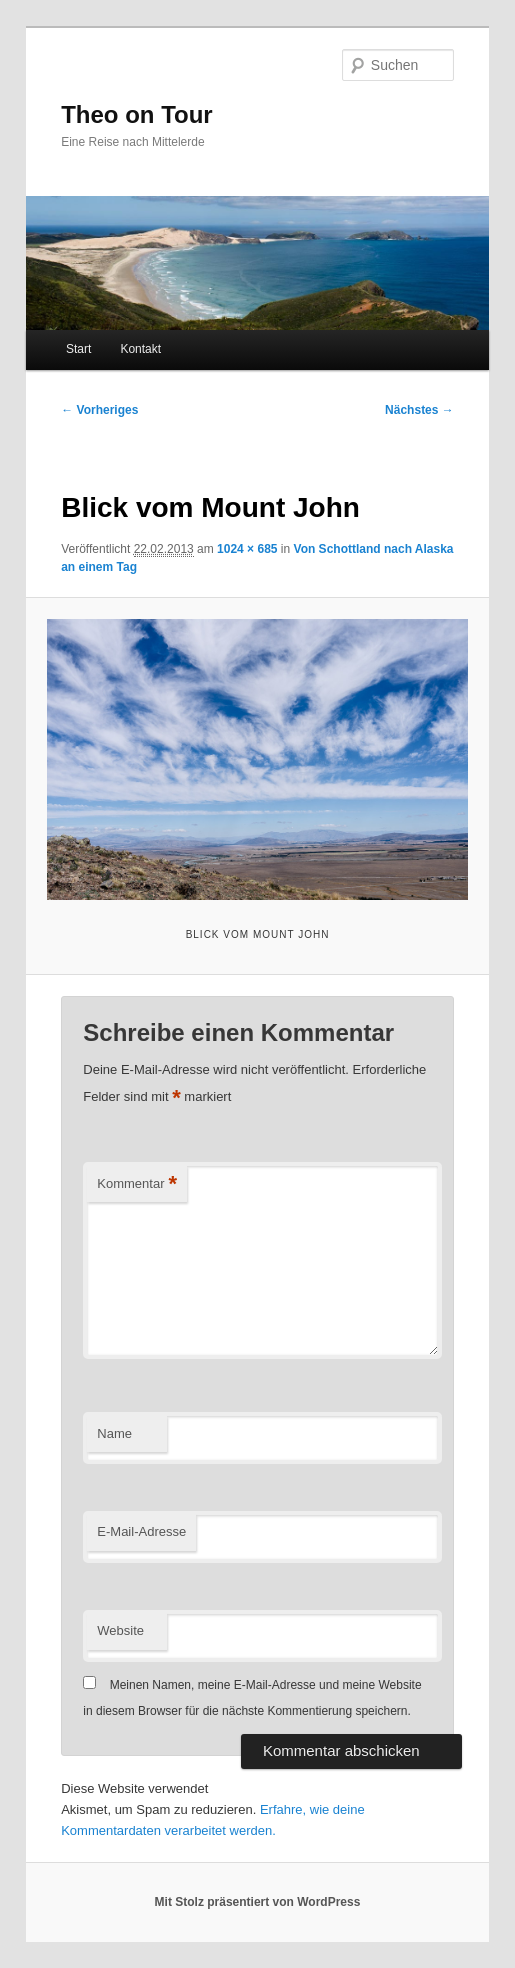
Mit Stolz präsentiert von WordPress (258, 1902)
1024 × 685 (247, 549)
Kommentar (137, 1184)
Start (78, 349)
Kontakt (140, 349)
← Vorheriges (99, 410)
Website (120, 1630)
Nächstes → (419, 410)
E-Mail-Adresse (141, 1531)
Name (114, 1433)
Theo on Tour (137, 114)
